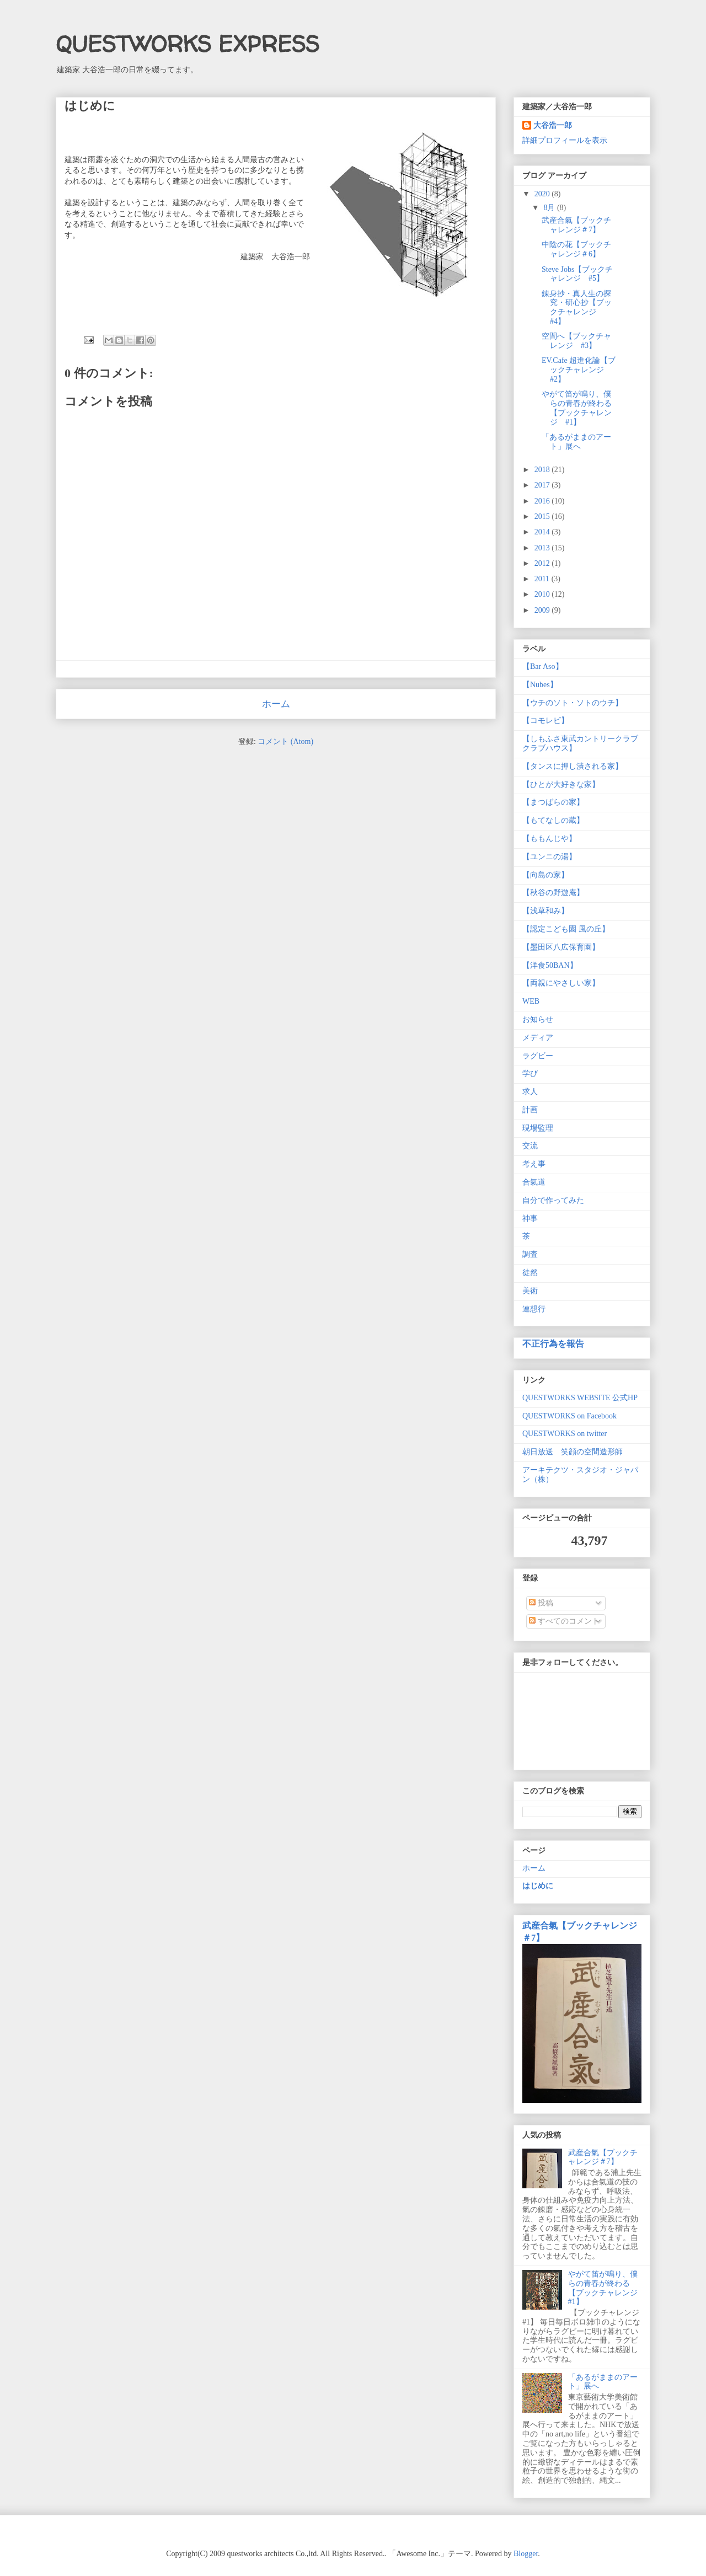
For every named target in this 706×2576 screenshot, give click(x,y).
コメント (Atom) (285, 741)
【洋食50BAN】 (549, 965)
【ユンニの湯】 (549, 857)
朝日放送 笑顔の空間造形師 (572, 1452)
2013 (543, 548)
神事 (530, 1218)
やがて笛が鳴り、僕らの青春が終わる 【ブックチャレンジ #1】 (577, 408)
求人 (530, 1092)
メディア (537, 1037)
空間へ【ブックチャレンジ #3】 (576, 341)
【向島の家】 (545, 875)
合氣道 (533, 1182)
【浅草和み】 (545, 911)
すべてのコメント (564, 1621)
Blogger (526, 2554)
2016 (543, 501)
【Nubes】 (540, 685)
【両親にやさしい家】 (561, 983)
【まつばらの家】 (553, 802)
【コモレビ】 (545, 720)
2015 (543, 516)
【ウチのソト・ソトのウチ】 (572, 703)
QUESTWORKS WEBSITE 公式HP (580, 1398)
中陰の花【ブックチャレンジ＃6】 (576, 249)
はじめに (537, 1886)
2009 (543, 610)
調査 (530, 1254)
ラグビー (537, 1056)
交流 (530, 1146)
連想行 (533, 1309)
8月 (550, 207)
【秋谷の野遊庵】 (553, 892)
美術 (530, 1291)
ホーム (276, 704)
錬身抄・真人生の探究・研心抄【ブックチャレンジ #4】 (577, 307)
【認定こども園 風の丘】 (565, 929)
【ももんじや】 (549, 838)
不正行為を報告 (553, 1343)
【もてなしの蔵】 (553, 820)
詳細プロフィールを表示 (564, 140)
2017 (543, 485)
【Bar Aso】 (542, 666)
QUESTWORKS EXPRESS (187, 44)
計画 (530, 1110)
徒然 (530, 1272)
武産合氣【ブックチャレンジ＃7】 (576, 225)
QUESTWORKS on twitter (564, 1433)
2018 (543, 469)
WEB (530, 1001)
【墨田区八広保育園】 (561, 947)
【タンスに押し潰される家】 (572, 766)
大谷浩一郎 (552, 125)
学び (530, 1073)
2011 (543, 579)
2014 (543, 532)
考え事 (533, 1164)
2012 (543, 563)
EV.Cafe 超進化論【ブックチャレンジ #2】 (579, 369)
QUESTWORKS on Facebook (569, 1416)
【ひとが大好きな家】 (561, 784)
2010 (543, 594)
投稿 (541, 1603)
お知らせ (537, 1019)
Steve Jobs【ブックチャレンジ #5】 (577, 274)
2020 (543, 194)
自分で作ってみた (553, 1200)
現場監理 (537, 1128)
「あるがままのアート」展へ (576, 442)
